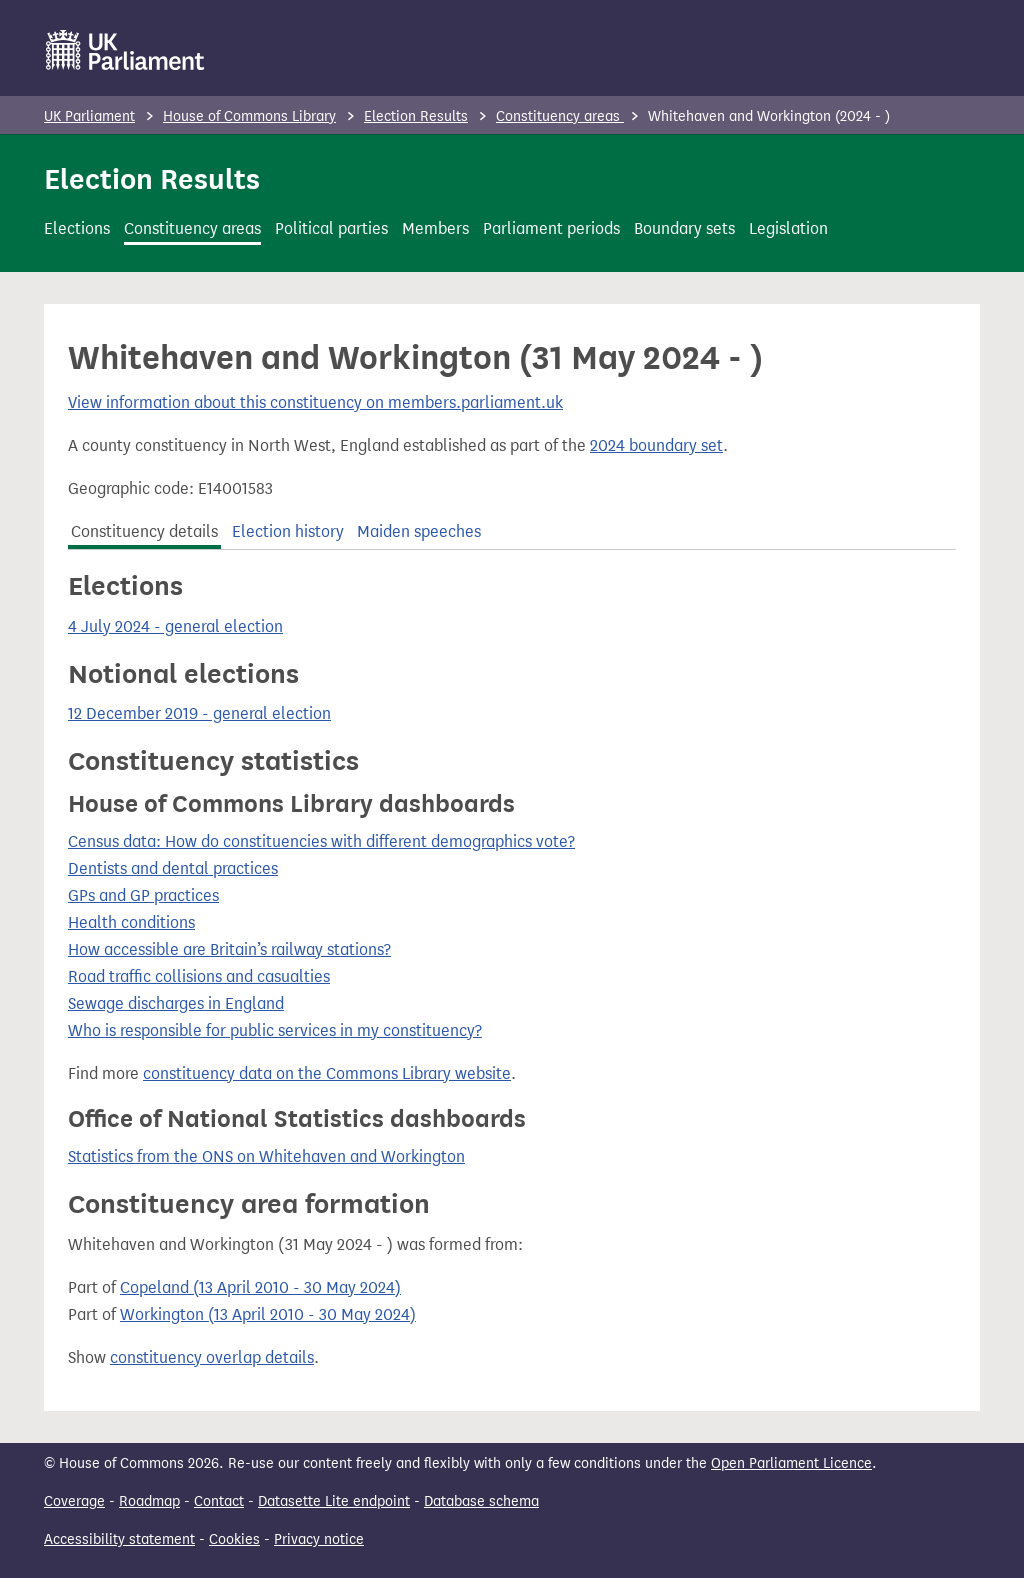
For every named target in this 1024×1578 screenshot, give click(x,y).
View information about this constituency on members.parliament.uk (315, 402)
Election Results (416, 116)
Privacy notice (319, 1539)
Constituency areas (560, 116)
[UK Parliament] (125, 50)
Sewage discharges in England (176, 1003)
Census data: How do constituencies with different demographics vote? (321, 841)
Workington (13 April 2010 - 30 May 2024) (268, 1314)
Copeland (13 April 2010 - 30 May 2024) (260, 1287)
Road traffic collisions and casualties (199, 976)
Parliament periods (551, 228)
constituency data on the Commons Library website (327, 1073)
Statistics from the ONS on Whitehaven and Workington (266, 1156)
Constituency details (144, 531)
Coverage (74, 1501)
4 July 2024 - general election (175, 626)
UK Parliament (89, 116)
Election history (288, 531)
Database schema (481, 1501)
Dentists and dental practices (173, 868)
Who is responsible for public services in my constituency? (275, 1030)
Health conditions (131, 922)
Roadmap (149, 1501)
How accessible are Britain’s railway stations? (229, 949)
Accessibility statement (119, 1539)
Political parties (331, 228)
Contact (219, 1501)
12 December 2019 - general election (199, 713)
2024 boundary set (656, 445)
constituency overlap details (212, 1357)
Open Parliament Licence (791, 1463)
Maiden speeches (419, 531)
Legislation (788, 228)
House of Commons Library (249, 116)
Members (435, 228)
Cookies (234, 1539)
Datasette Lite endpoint (334, 1501)
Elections (77, 228)
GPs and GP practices (143, 895)
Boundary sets (684, 228)
